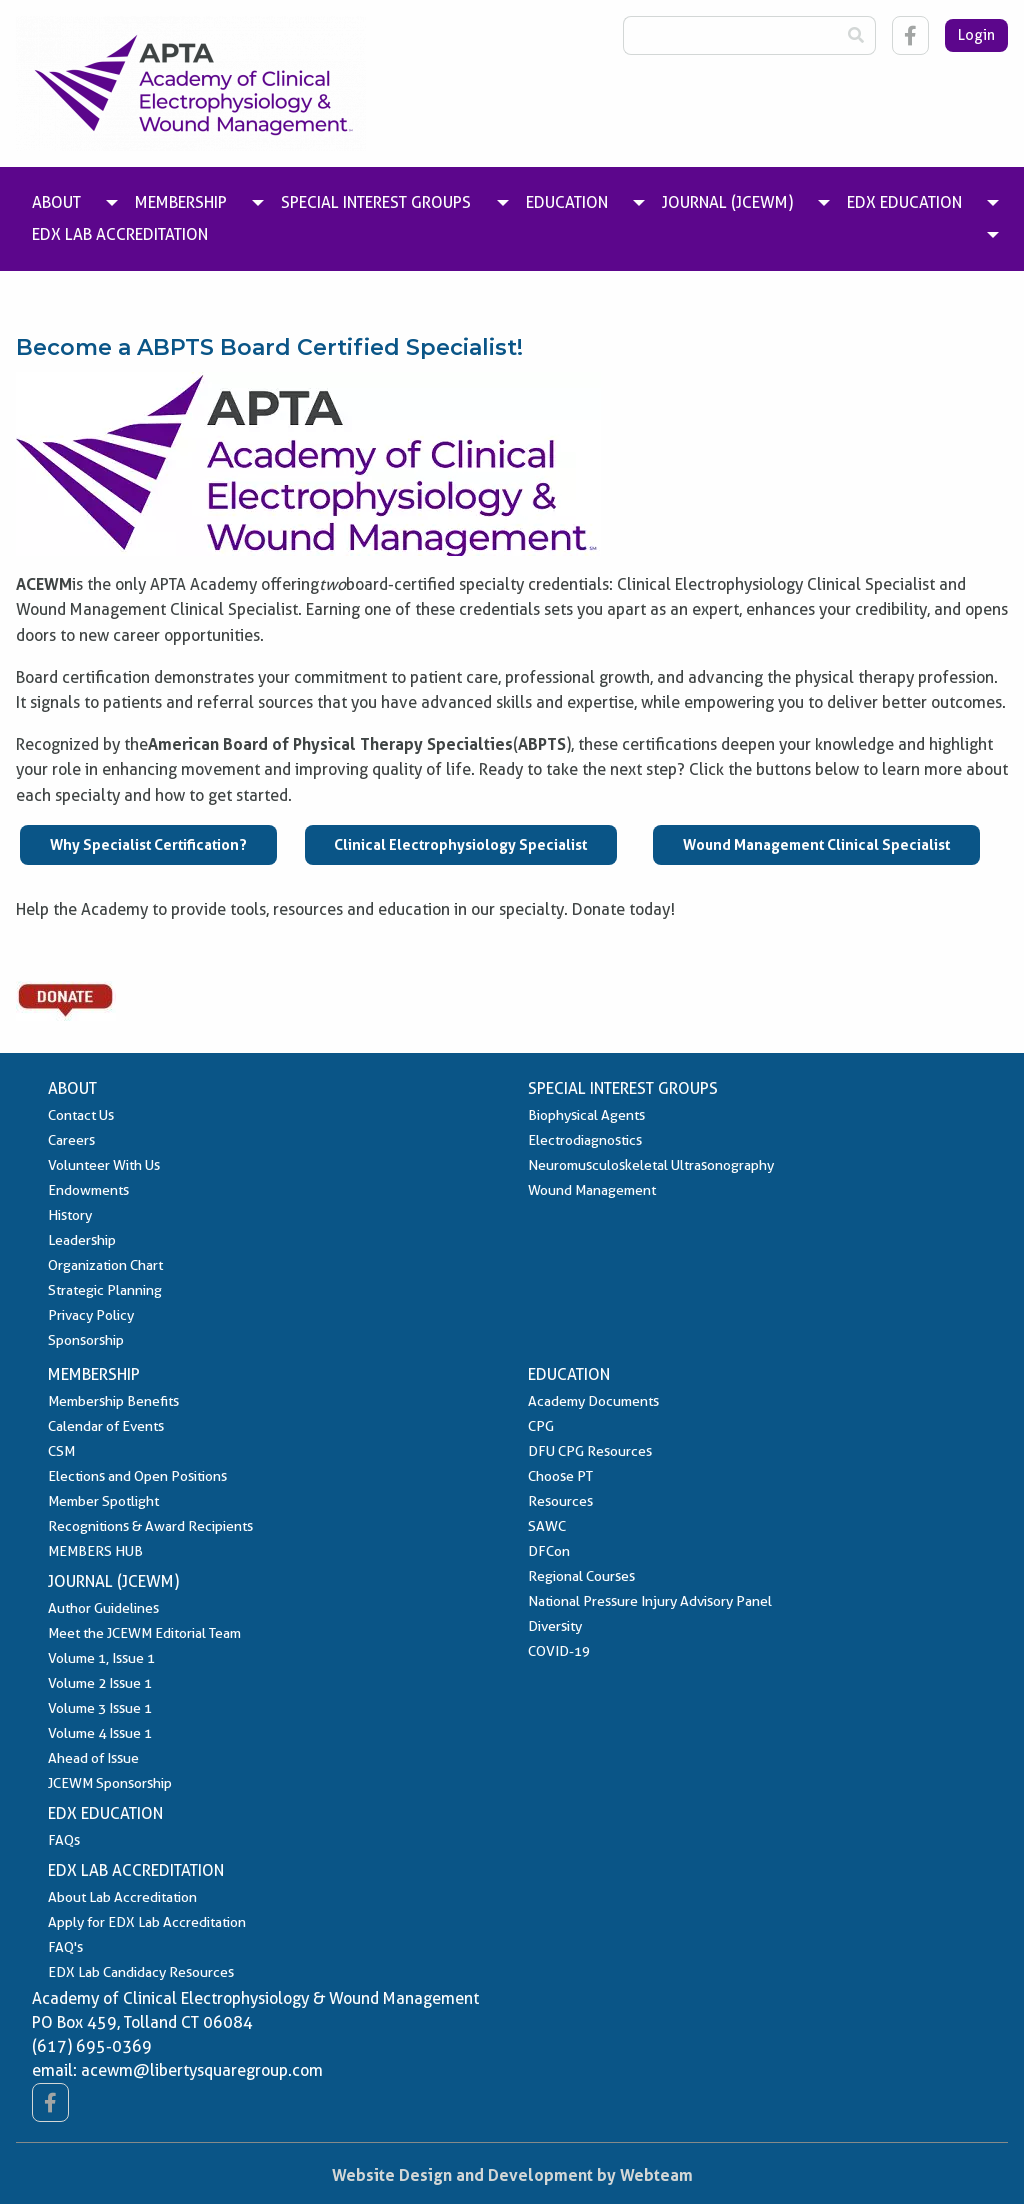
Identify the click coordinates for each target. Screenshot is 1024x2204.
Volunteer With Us (104, 1165)
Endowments (88, 1190)
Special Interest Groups (623, 1088)
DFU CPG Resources (590, 1451)
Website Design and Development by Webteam (512, 2175)
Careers (71, 1140)
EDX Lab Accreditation (136, 1870)
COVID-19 (559, 1651)
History (70, 1215)
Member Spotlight (103, 1501)
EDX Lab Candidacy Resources (141, 1972)
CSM (61, 1451)
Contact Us (81, 1115)
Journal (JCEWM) (113, 1581)
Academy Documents (593, 1401)
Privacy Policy (91, 1315)
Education (569, 1374)
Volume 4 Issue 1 (100, 1733)
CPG (541, 1426)
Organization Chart (105, 1265)
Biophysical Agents (586, 1115)
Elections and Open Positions (137, 1476)
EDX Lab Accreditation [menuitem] (120, 234)
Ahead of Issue (93, 1758)
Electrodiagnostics (585, 1140)
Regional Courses (581, 1576)
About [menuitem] (56, 202)
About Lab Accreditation (122, 1897)
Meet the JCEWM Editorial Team (144, 1633)
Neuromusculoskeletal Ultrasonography (651, 1165)
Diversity (555, 1626)
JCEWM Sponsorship (110, 1783)
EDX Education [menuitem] (904, 202)
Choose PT (560, 1476)
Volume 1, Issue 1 (101, 1658)
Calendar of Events (106, 1426)
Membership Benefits (113, 1401)
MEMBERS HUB (95, 1551)
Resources (560, 1501)
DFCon (549, 1551)
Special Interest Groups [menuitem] (376, 202)
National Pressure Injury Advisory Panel (650, 1601)
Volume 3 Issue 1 (100, 1708)
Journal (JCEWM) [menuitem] (727, 202)
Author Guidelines (103, 1608)
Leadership (82, 1240)
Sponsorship (86, 1340)
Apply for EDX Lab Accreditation (147, 1922)
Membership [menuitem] (181, 202)
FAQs (64, 1840)
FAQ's (65, 1947)
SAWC (547, 1526)
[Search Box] (730, 35)
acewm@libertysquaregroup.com (202, 2070)
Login (976, 35)
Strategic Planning (105, 1290)
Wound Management (592, 1190)
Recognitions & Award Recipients (150, 1526)
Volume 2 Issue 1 (100, 1683)
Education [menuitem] (567, 202)
